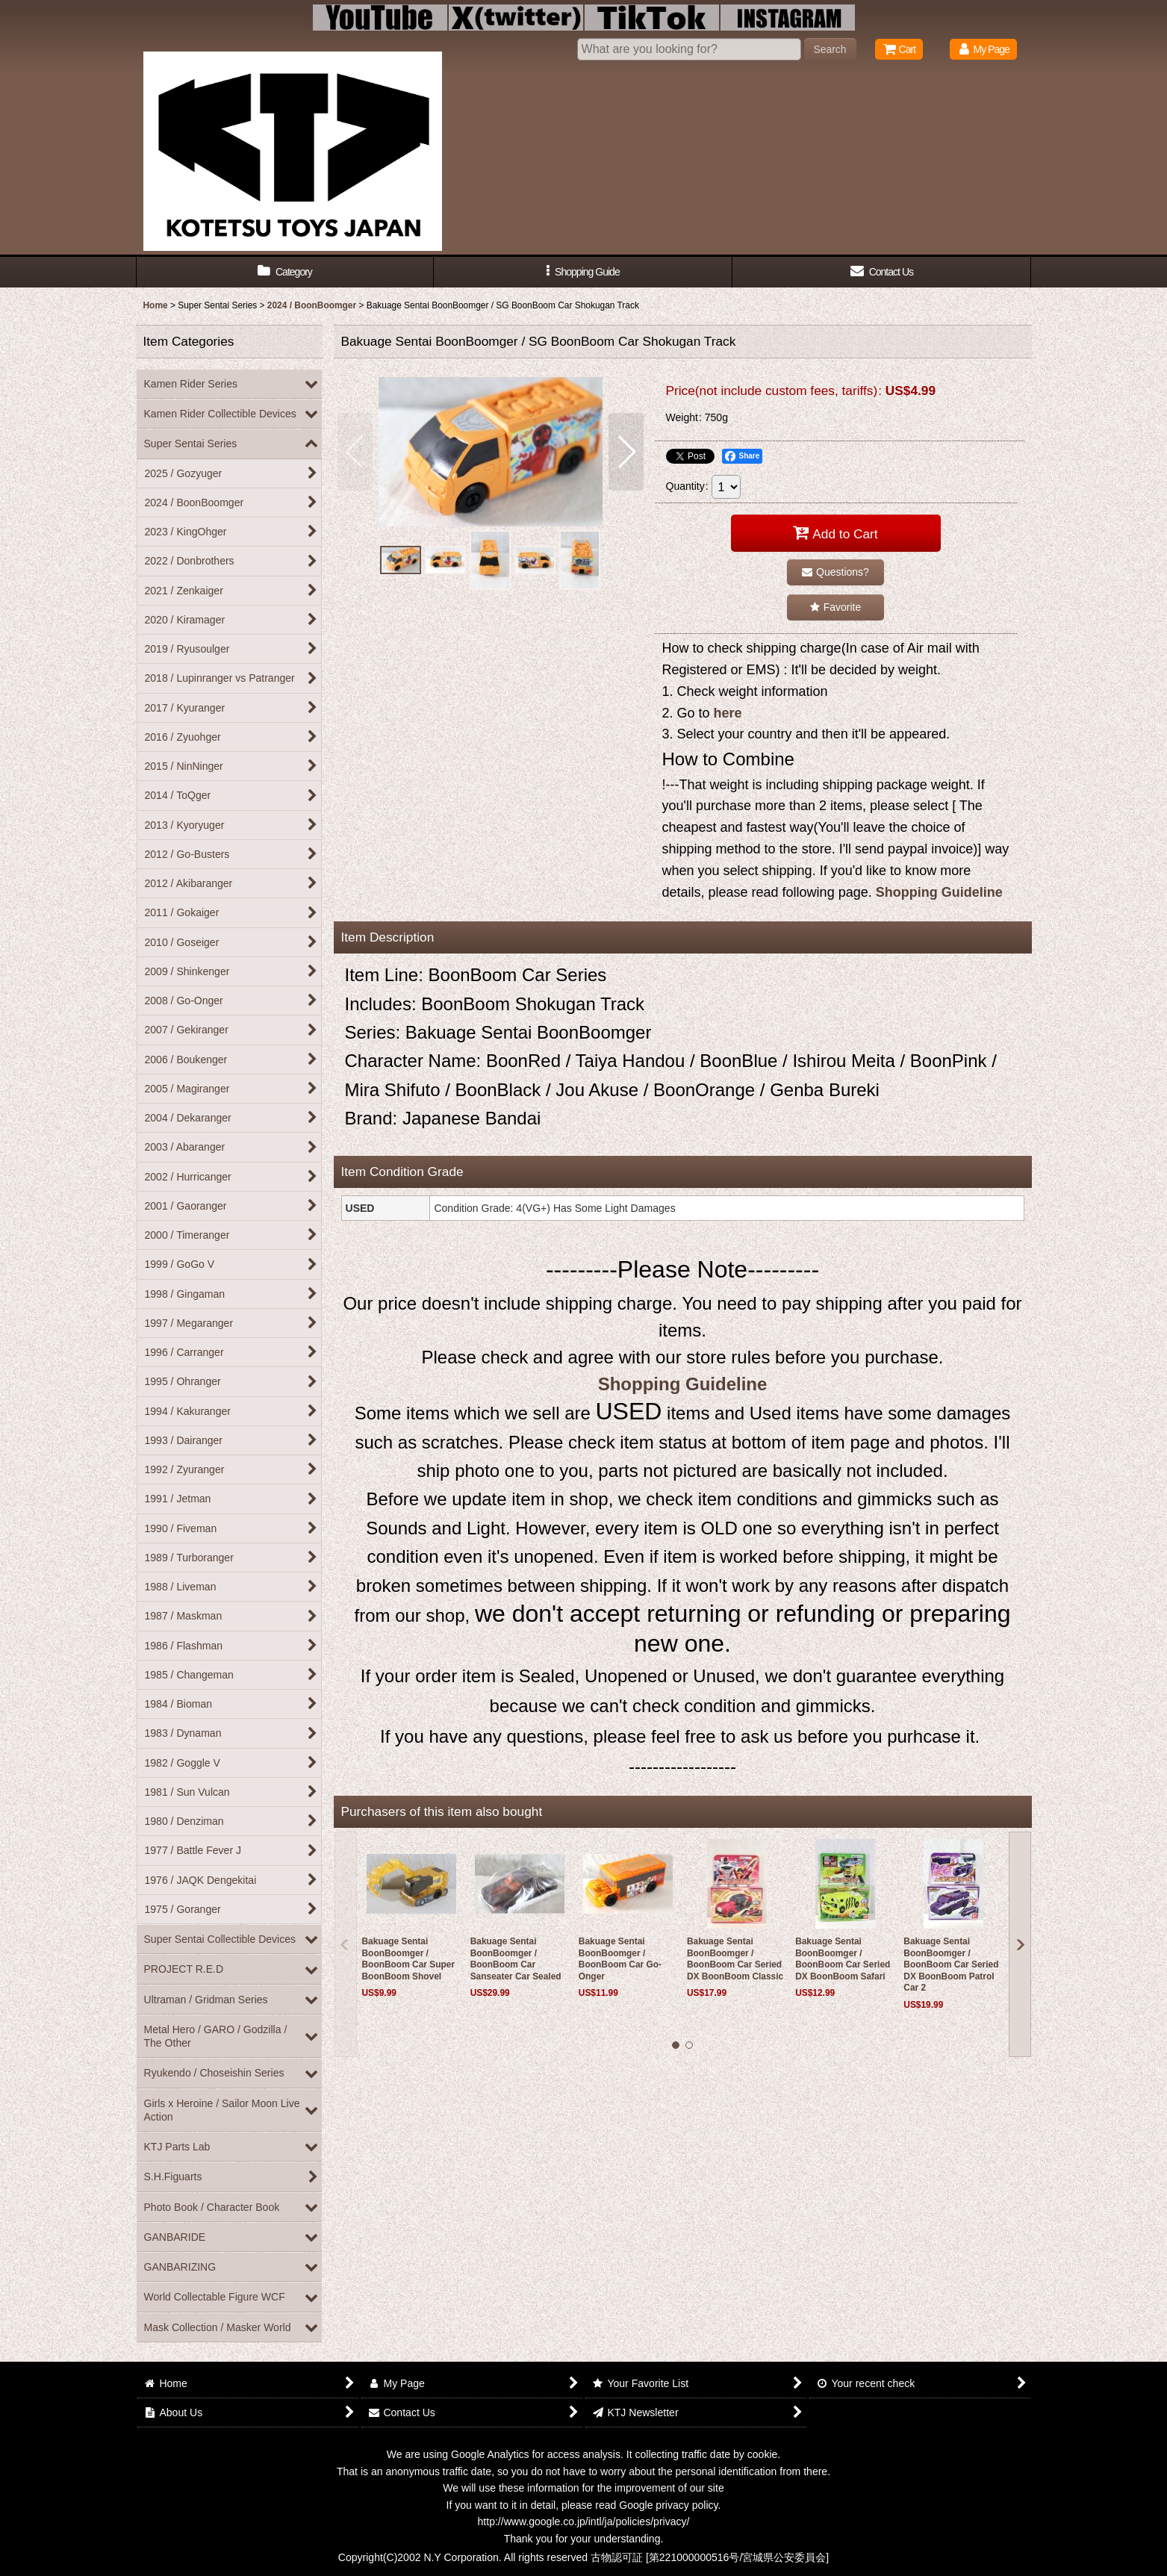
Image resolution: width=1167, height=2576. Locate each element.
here (728, 713)
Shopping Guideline (939, 892)
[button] (583, 272)
